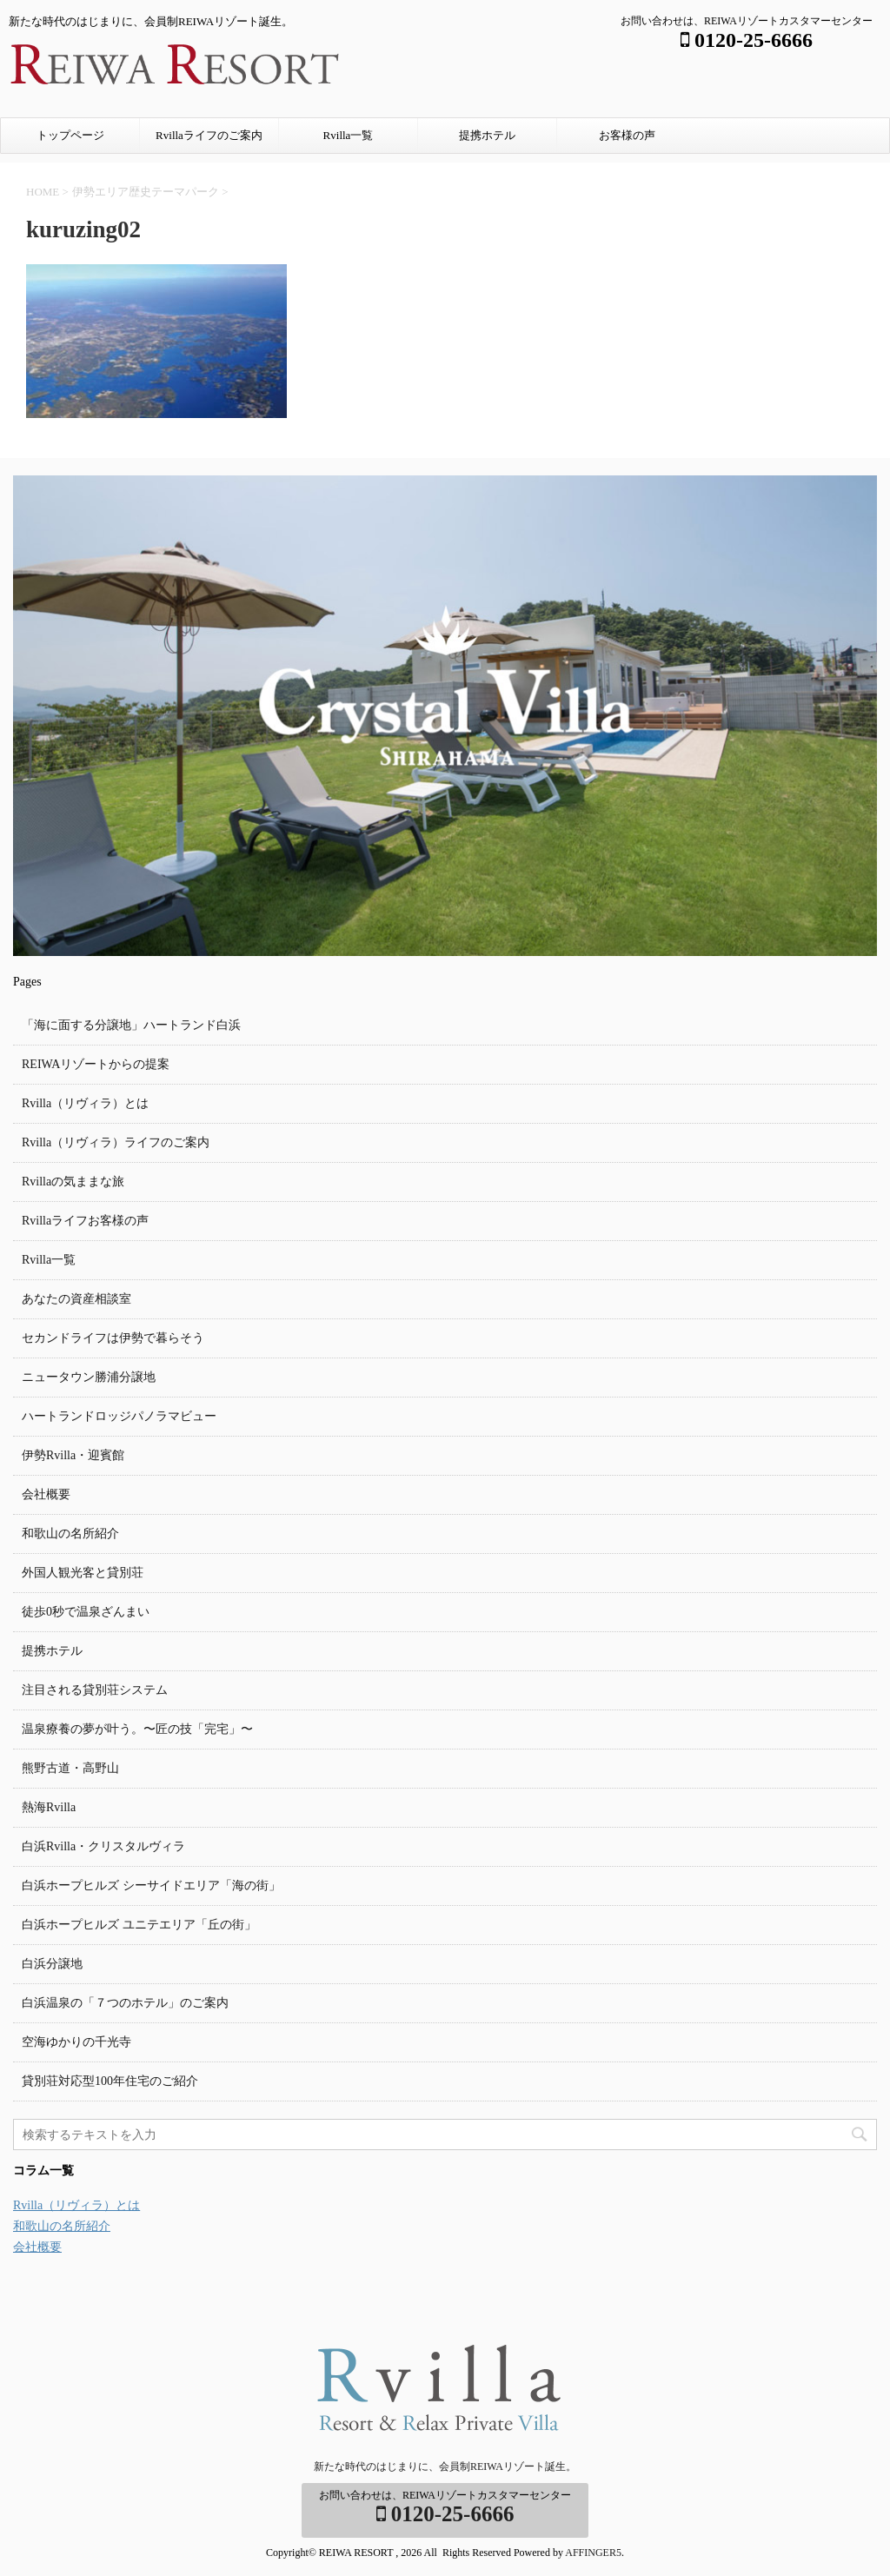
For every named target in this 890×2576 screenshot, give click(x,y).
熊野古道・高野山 (70, 1768)
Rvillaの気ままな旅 (73, 1181)
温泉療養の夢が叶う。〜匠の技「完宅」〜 (137, 1729)
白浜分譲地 (52, 1963)
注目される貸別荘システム (95, 1689)
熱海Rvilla (49, 1807)
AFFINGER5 (593, 2552)
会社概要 (46, 1494)
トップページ (70, 135)
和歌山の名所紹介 (70, 1533)
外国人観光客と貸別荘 (82, 1572)
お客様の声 (627, 135)
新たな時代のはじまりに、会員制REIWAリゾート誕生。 (445, 2466)
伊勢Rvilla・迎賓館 (73, 1455)
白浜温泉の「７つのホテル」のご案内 (125, 2002)
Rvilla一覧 (348, 135)
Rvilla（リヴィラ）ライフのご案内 (115, 1142)
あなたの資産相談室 (76, 1298)
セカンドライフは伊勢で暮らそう (113, 1337)
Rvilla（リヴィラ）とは (85, 1103)
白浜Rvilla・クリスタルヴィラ (103, 1846)
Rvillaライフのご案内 (209, 135)
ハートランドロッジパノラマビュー (119, 1416)
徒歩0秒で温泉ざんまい (85, 1611)
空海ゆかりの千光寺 (76, 2041)
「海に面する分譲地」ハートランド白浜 (131, 1025)
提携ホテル (487, 135)
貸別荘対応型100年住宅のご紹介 (110, 2081)
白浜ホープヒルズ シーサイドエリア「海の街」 (151, 1885)
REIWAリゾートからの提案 (95, 1064)
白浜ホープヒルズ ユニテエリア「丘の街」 (139, 1924)
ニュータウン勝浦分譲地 (89, 1377)
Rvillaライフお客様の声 (85, 1220)
